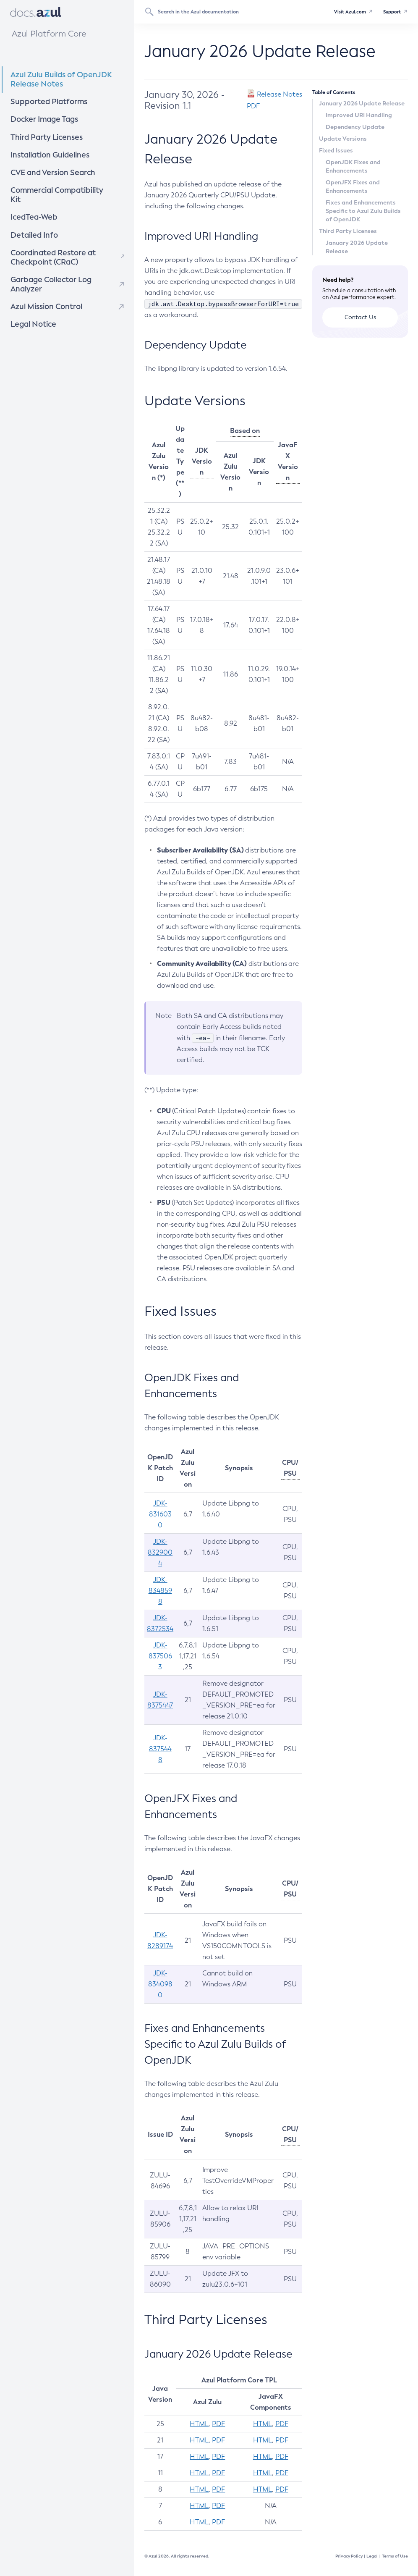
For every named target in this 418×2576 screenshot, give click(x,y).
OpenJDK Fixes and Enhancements (353, 166)
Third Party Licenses (41, 135)
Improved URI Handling (359, 115)
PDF (218, 2424)
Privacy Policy (349, 2556)
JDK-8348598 (160, 1590)
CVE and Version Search (60, 168)
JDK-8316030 (160, 1514)
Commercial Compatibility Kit (64, 185)
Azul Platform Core (47, 34)
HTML (199, 2424)
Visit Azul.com (345, 11)
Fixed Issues (336, 150)
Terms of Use (395, 2556)
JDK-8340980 (160, 1984)
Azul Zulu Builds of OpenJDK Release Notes (54, 80)
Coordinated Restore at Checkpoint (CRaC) (47, 241)
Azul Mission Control (42, 290)
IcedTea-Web (51, 201)
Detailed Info (51, 218)
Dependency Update (355, 127)
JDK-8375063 (160, 1656)
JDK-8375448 (160, 1749)
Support (390, 11)
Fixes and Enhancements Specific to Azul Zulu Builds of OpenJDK (363, 211)
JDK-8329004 (160, 1552)
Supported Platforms (43, 101)
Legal (372, 2556)
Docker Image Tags (40, 118)
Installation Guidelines (58, 151)
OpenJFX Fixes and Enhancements (353, 186)
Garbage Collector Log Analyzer (46, 268)
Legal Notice (30, 306)
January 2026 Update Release (362, 103)
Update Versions (343, 138)
